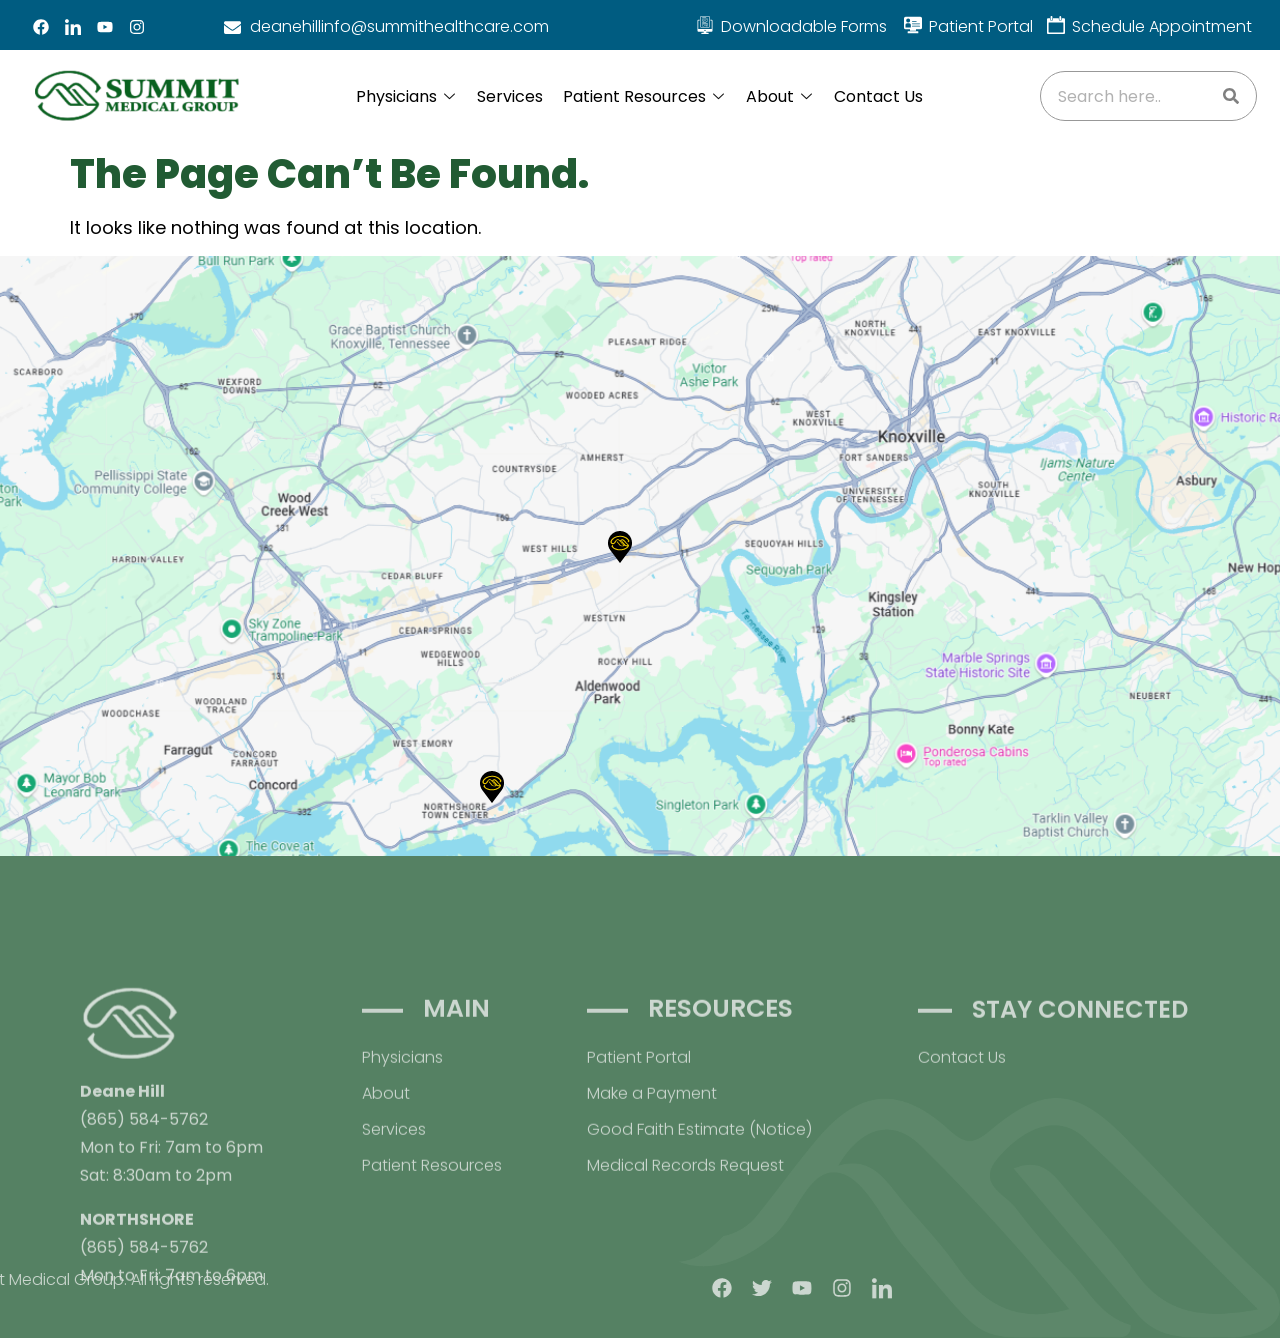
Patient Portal (981, 26)
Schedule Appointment (1162, 26)
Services (510, 96)
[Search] (1231, 96)
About (779, 96)
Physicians (405, 96)
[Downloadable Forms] (705, 25)
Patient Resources (643, 96)
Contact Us (878, 96)
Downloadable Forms (804, 26)
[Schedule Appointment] (1056, 25)
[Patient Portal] (913, 25)
